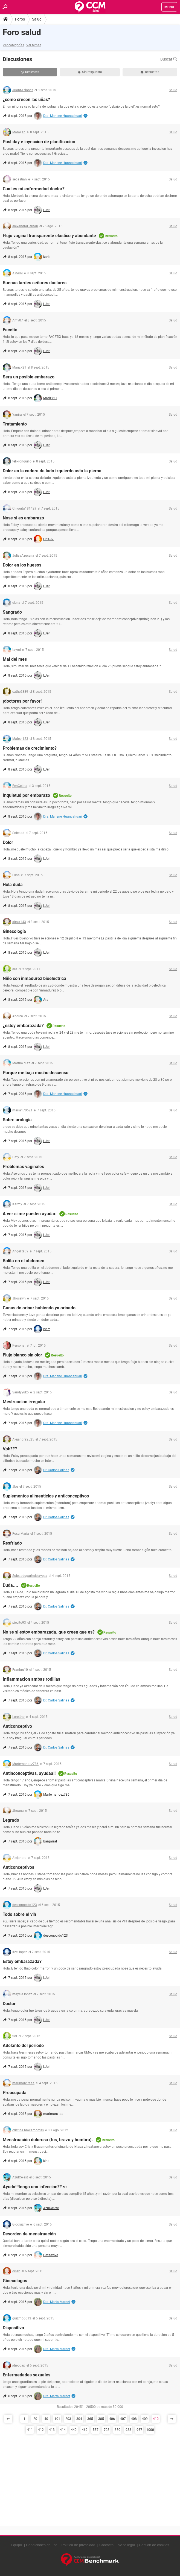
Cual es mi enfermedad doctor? (34, 188)
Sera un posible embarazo (28, 377)
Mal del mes (15, 659)
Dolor (8, 842)
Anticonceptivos (18, 1867)
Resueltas (150, 72)
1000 (150, 2430)
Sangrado (12, 612)
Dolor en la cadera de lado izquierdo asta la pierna (52, 470)
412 (41, 2430)
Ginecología (14, 931)
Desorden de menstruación (29, 2233)
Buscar (168, 59)
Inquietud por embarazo (26, 795)
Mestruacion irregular (24, 1401)
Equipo (16, 2545)
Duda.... (10, 1585)
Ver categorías (13, 45)
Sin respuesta (90, 72)
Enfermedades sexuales (26, 2374)
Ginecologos (15, 2280)
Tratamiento (15, 424)
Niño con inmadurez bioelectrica (34, 978)
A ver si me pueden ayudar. (30, 1213)
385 (101, 2419)
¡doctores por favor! (22, 701)
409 (145, 2419)
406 (112, 2419)
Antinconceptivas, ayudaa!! (29, 1773)
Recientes (30, 72)
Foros (20, 19)
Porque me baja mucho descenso (35, 1072)
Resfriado (12, 1543)
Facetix (10, 329)
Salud (37, 19)
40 (46, 2419)
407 (123, 2419)
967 (139, 2430)
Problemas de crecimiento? (30, 748)
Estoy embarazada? (22, 1961)
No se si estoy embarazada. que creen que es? (49, 1632)
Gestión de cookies (154, 2545)
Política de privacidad (78, 2545)
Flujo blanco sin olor (22, 1355)
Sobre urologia (17, 1119)
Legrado (11, 1820)
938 (128, 2430)
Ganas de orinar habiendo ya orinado (39, 1307)
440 (74, 2430)
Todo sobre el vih (19, 1914)
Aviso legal (126, 2545)
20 (35, 2419)
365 (90, 2419)
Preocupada (15, 2092)
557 (95, 2430)
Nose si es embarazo (23, 518)
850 (117, 2430)
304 (79, 2419)
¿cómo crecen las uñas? (26, 99)
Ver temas (33, 45)
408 (134, 2419)
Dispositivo (13, 2327)
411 (30, 2430)
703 (106, 2430)
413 (52, 2430)
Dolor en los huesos (22, 565)
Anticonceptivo (17, 1726)
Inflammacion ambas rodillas (31, 1679)
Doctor (9, 2003)
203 (68, 2419)
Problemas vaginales (23, 1166)
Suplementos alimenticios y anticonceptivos (46, 1496)
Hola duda (13, 884)
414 (63, 2430)
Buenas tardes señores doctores (34, 282)
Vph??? (10, 1448)
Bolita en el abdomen (23, 1260)
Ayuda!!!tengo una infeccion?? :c (34, 2186)
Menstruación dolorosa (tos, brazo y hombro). (48, 2139)
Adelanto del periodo (23, 2045)
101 (57, 2419)
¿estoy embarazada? (23, 1025)
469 (85, 2430)
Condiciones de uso (41, 2545)
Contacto (106, 2545)
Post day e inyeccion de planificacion (39, 141)
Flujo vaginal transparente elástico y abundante (49, 235)
